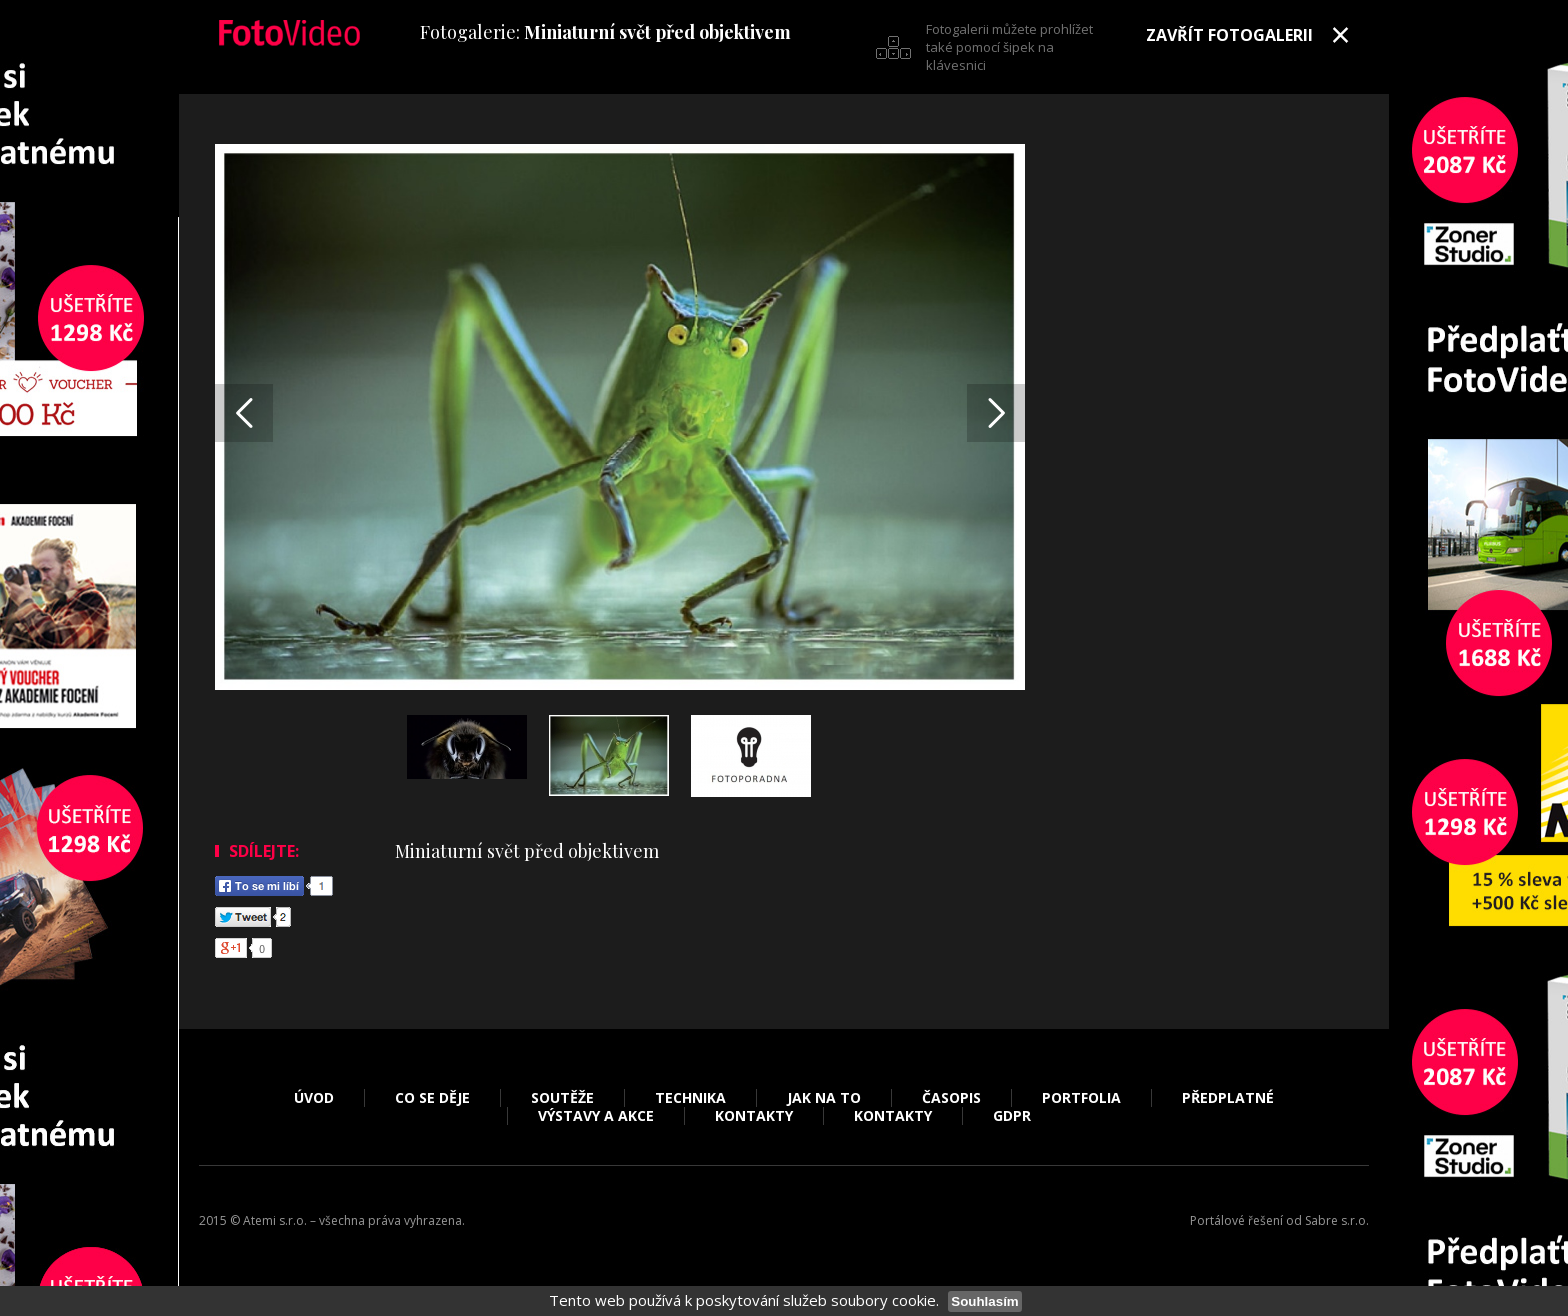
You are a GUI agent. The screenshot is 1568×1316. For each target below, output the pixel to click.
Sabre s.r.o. (1337, 1220)
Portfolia (1081, 1098)
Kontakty (754, 1116)
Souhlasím (984, 1301)
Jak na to (824, 1098)
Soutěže (562, 1098)
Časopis (951, 1098)
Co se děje (432, 1098)
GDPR (1012, 1116)
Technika (690, 1098)
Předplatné (1228, 1098)
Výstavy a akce (596, 1116)
